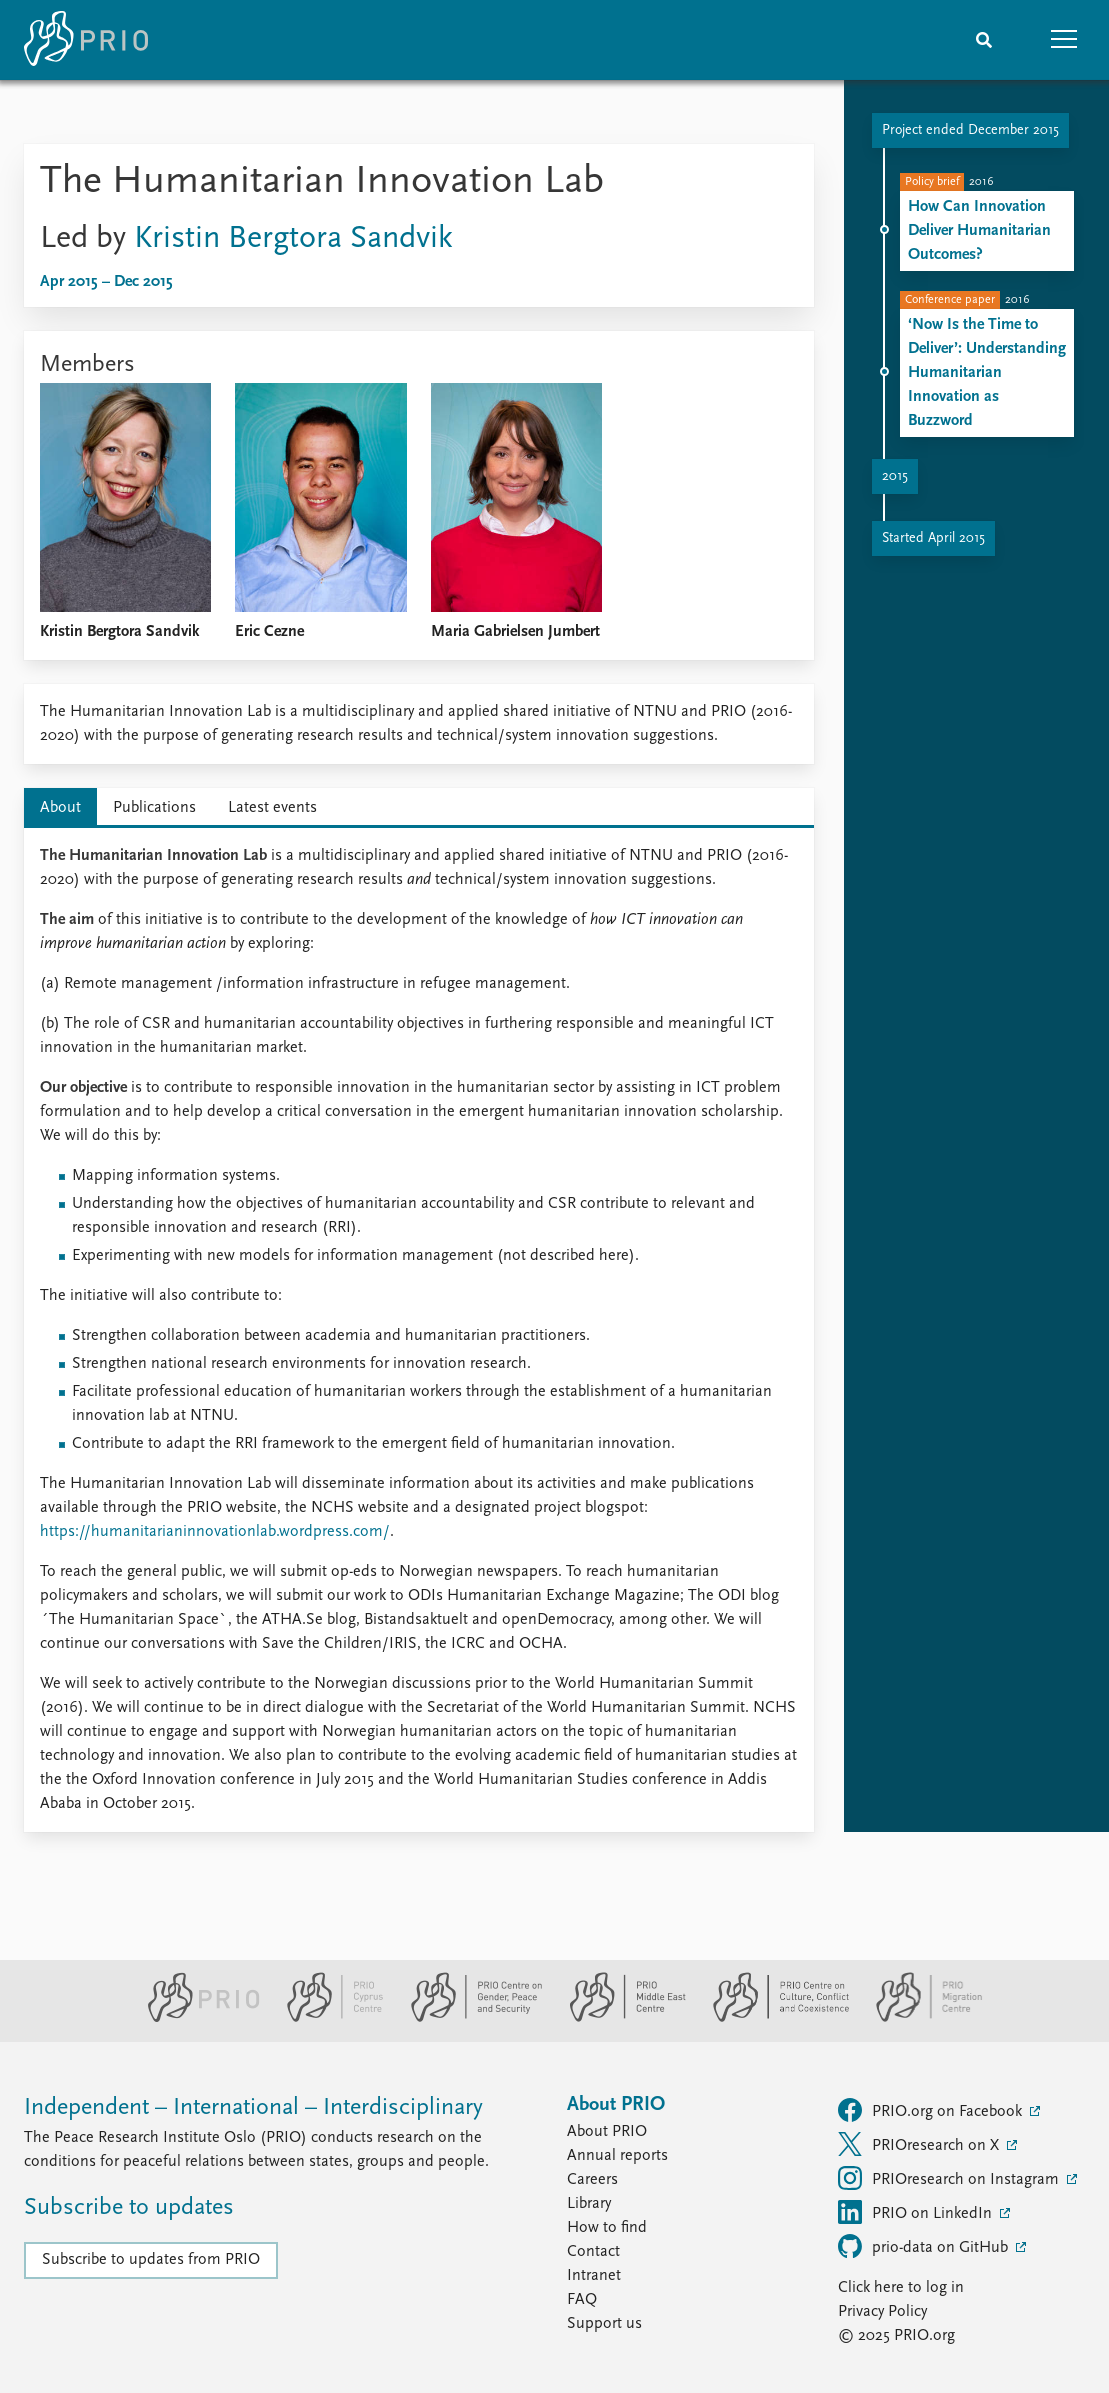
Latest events (272, 808)
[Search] (984, 40)
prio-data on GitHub (925, 2246)
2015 (895, 476)
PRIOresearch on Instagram (950, 2178)
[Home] (86, 40)
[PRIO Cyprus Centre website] (327, 2018)
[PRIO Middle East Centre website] (619, 2018)
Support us (604, 2324)
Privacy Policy (882, 2312)
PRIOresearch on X (920, 2144)
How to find (607, 2228)
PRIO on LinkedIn (917, 2212)
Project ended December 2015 (970, 130)
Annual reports (617, 2156)
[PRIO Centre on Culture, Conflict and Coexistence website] (772, 2018)
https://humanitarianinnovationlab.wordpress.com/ (215, 1532)
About (60, 808)
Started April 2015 (933, 538)
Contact (593, 2252)
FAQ (582, 2300)
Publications (154, 808)
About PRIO (607, 2132)
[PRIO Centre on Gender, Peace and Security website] (468, 2018)
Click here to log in (901, 2288)
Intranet (594, 2276)
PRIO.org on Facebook (932, 2110)
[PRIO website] (195, 2018)
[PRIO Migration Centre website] (919, 2018)
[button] (1064, 40)
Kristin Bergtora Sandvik (293, 239)
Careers (592, 2180)
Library (589, 2204)
